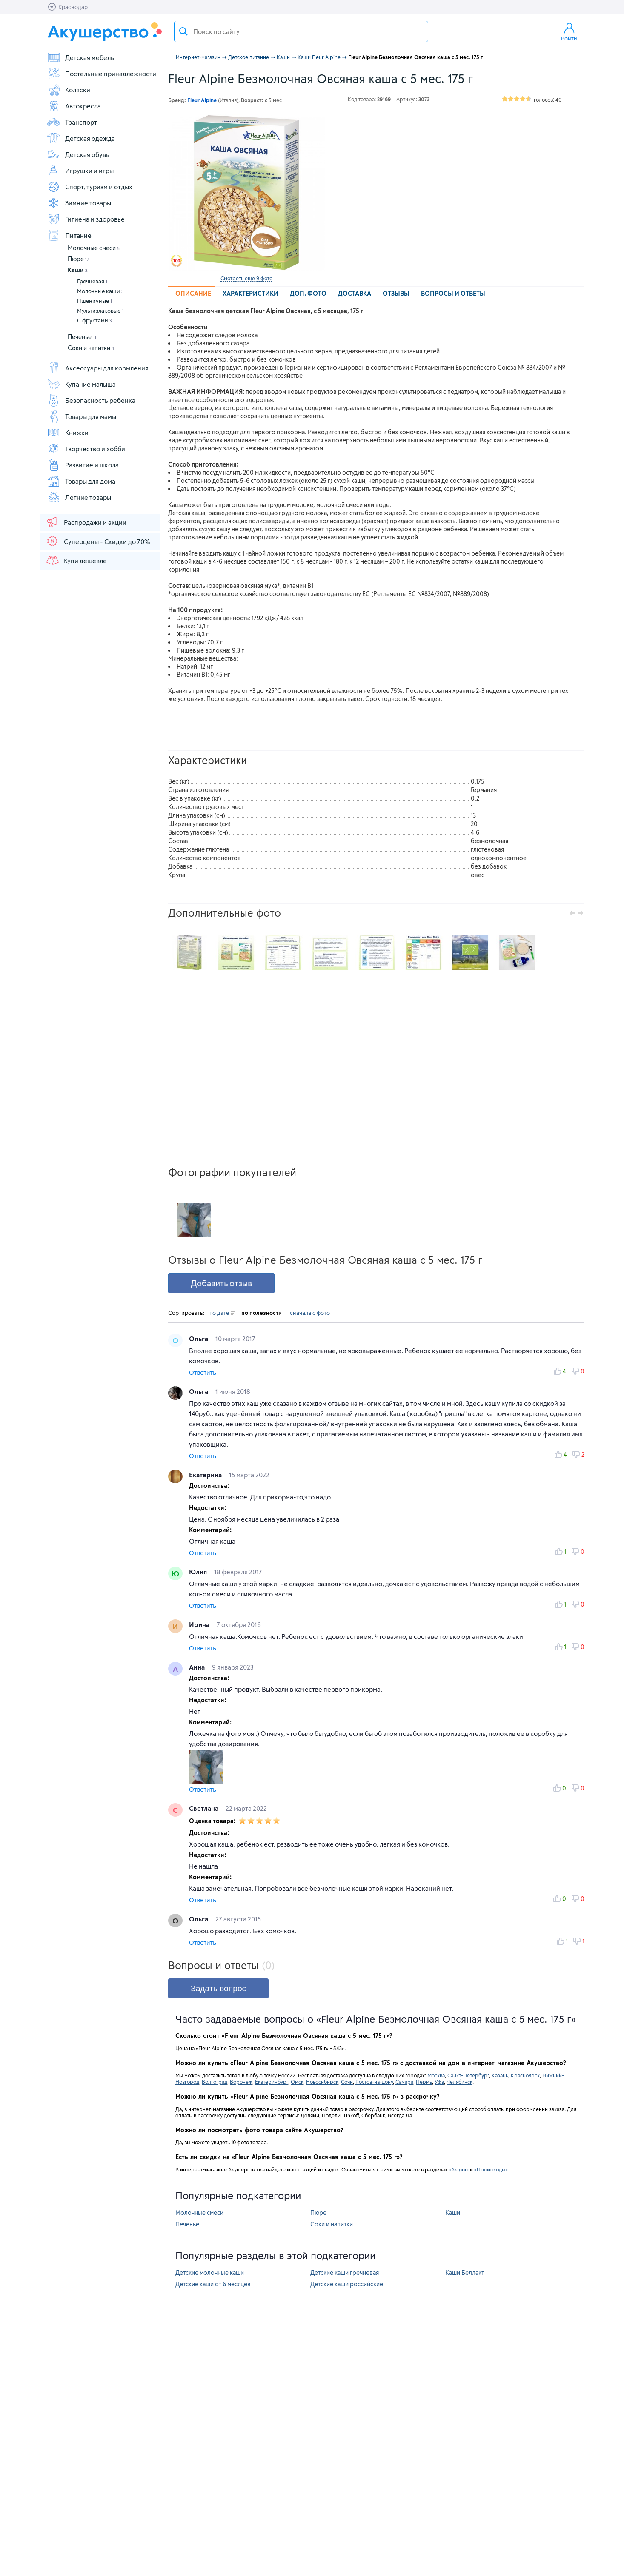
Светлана (204, 1808)
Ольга (199, 1338)
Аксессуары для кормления (98, 368)
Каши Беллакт (464, 2272)
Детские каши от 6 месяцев (213, 2284)
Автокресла (74, 106)
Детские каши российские (346, 2284)
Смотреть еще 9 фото (246, 278)
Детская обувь (78, 154)
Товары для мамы (81, 416)
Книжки (68, 432)
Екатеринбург (271, 2082)
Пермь (424, 2082)
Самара (404, 2082)
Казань (500, 2075)
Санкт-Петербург (468, 2075)
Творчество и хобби (86, 449)
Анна (197, 1667)
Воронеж (241, 2082)
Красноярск (525, 2075)
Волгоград (214, 2082)
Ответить (202, 1372)
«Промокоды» (490, 2169)
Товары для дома (81, 481)
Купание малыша (81, 384)
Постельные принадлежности (101, 73)
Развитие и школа (83, 465)
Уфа (439, 2082)
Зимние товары (79, 203)
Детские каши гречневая (344, 2272)
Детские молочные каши (209, 2272)
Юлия (199, 1572)
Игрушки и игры (80, 170)
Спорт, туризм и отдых (89, 187)
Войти (569, 31)
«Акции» (459, 2169)
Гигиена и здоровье (86, 219)
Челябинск (459, 2082)
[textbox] (301, 31)
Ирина (200, 1624)
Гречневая (92, 281)
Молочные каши (100, 291)
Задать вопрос (218, 1988)
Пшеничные (94, 300)
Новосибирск (322, 2082)
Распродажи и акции (86, 522)
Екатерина (206, 1475)
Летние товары (79, 497)
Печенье (82, 336)
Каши (78, 270)
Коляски (68, 90)
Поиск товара (183, 31)
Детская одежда (81, 138)
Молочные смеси (94, 247)
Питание (69, 235)
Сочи (347, 2082)
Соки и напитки (91, 347)
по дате (222, 1312)
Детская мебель (80, 57)
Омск (297, 2082)
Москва (436, 2075)
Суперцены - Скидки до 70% (98, 541)
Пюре (78, 258)
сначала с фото (310, 1312)
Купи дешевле (76, 560)
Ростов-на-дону (374, 2082)
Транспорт (72, 122)
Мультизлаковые (100, 310)
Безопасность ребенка (91, 400)
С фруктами (94, 320)
